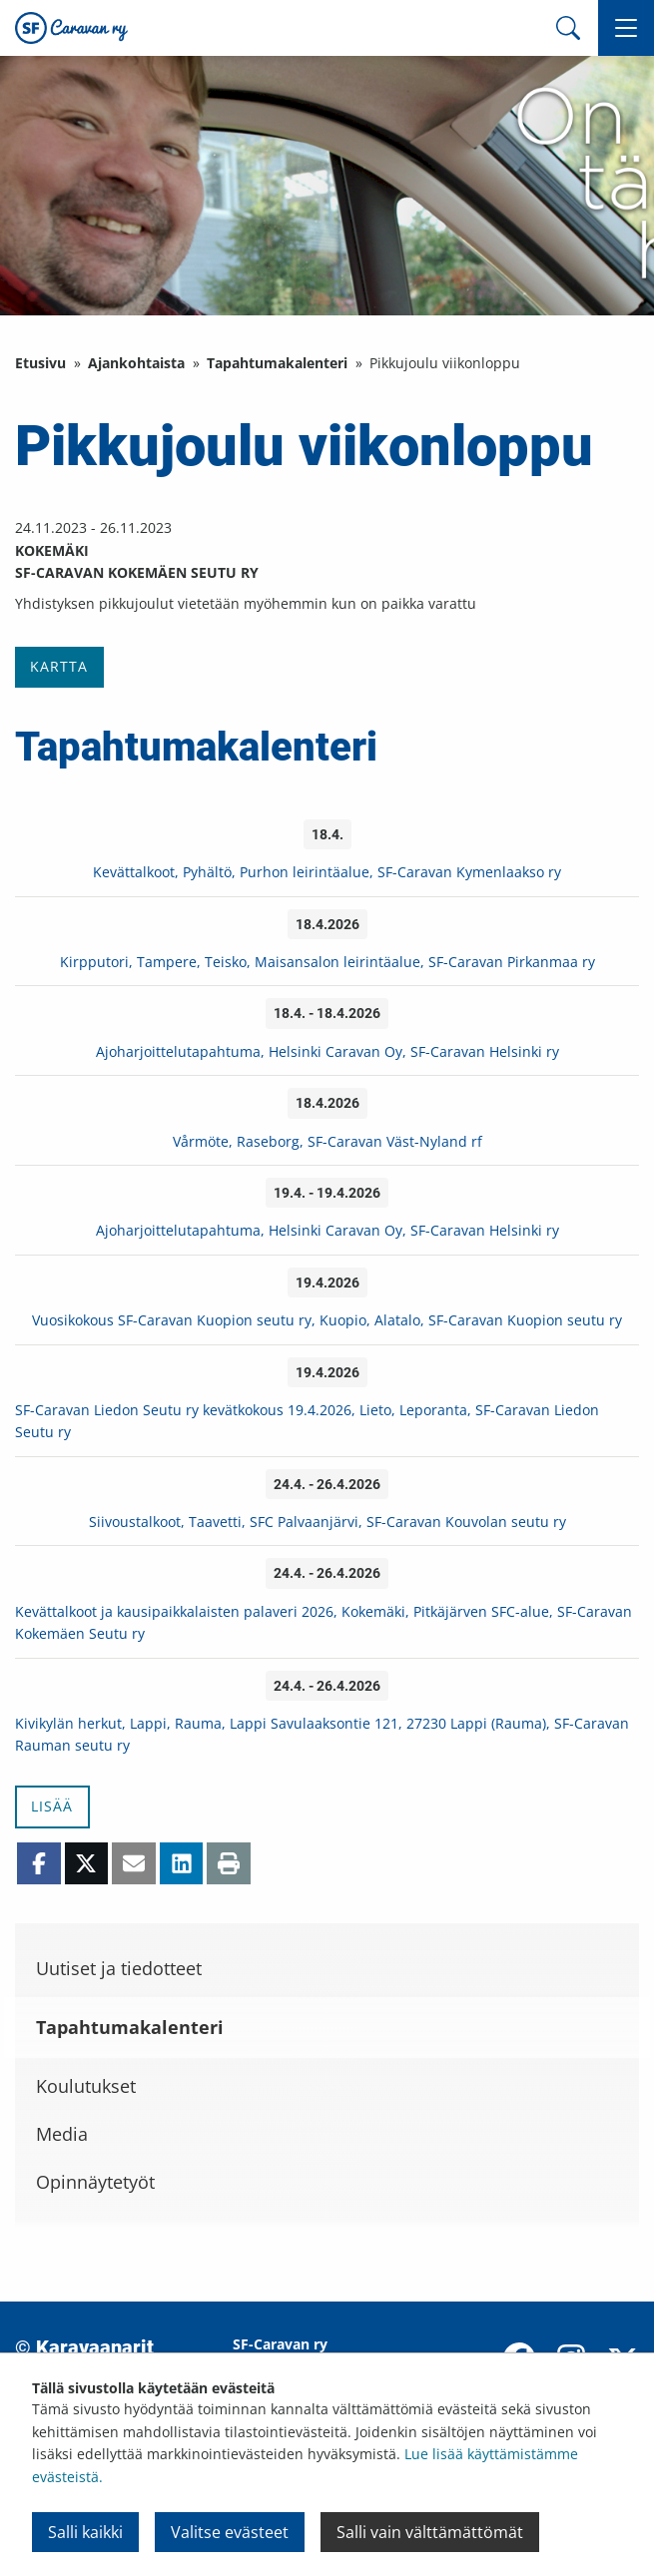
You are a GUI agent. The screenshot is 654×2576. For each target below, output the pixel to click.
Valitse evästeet (230, 2532)
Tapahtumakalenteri (277, 362)
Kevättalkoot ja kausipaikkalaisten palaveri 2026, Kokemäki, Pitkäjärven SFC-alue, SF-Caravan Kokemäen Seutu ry (323, 1622)
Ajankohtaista (136, 362)
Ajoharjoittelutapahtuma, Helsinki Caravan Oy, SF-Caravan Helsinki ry (327, 1051)
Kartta (59, 666)
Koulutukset (86, 2086)
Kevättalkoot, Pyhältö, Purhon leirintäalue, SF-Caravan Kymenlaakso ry (327, 871)
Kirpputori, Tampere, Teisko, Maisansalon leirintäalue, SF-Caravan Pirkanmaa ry (327, 961)
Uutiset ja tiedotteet (119, 1968)
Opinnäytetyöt (95, 2182)
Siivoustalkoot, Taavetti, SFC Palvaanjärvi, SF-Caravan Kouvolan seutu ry (327, 1521)
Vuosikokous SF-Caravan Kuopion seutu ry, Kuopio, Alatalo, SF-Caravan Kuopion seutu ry (327, 1319)
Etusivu (40, 362)
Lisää (52, 1806)
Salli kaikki (85, 2532)
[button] (626, 28)
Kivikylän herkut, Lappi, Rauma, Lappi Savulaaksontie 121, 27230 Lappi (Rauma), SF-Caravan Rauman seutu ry (322, 1734)
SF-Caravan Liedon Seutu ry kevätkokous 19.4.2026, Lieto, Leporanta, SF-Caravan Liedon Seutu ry (307, 1420)
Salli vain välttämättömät (429, 2532)
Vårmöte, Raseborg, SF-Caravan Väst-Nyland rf (327, 1141)
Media (62, 2134)
